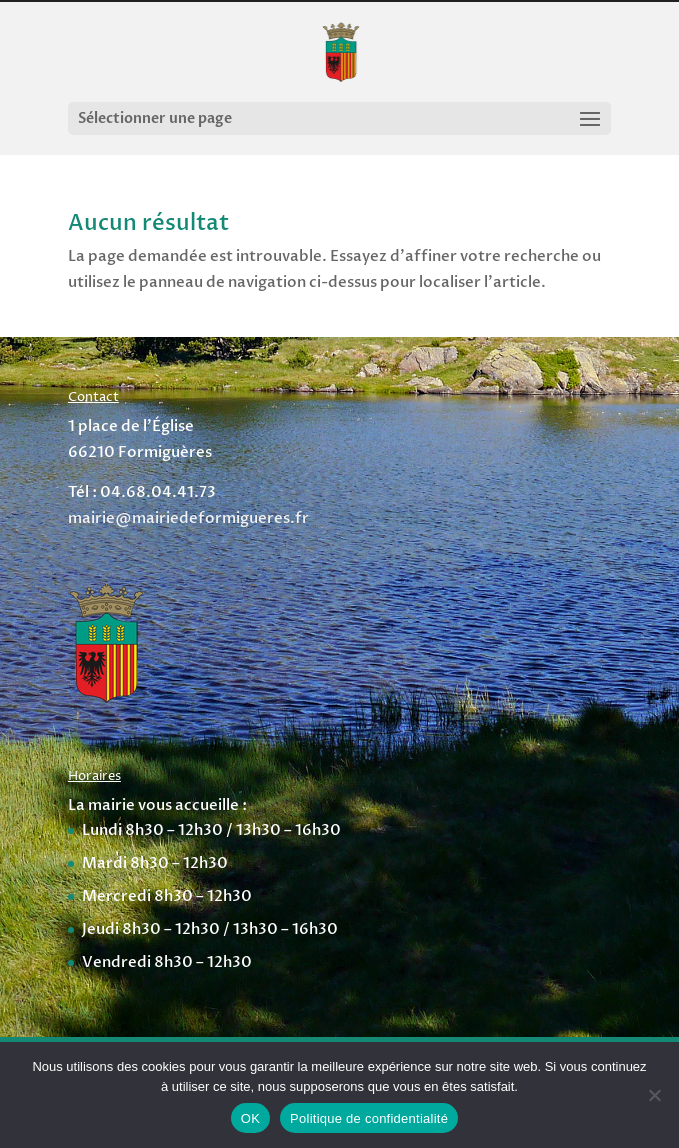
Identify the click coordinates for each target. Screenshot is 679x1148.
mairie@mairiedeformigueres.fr (188, 518)
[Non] (654, 1095)
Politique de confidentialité (369, 1118)
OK (250, 1118)
